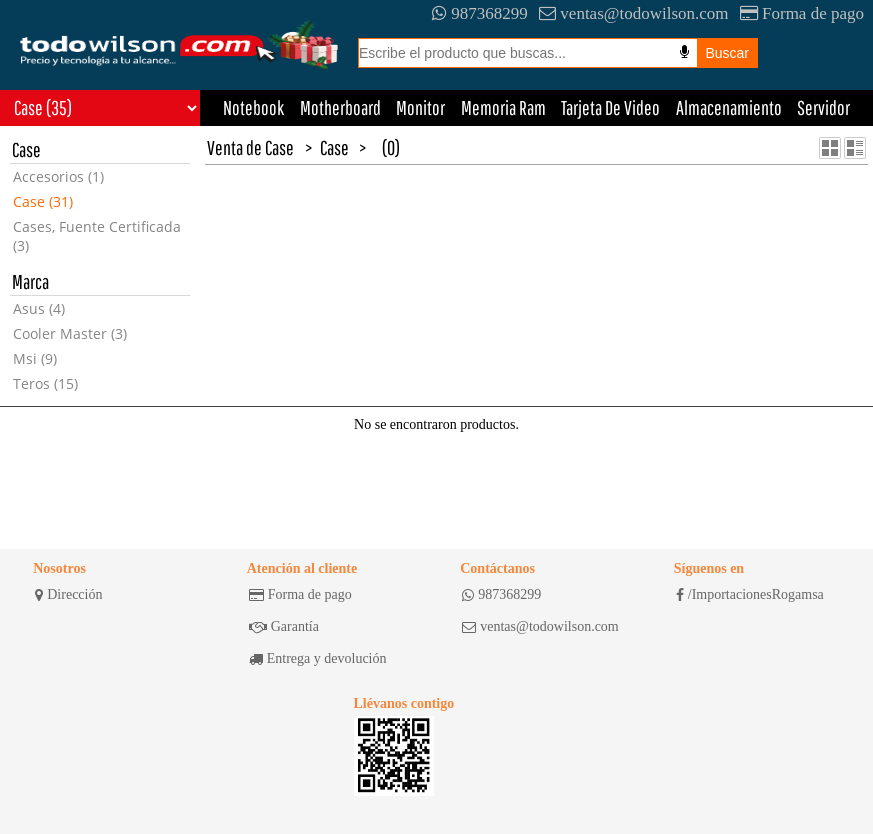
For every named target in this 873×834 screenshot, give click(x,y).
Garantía (284, 627)
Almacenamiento (729, 107)
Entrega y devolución (318, 659)
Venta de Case (250, 147)
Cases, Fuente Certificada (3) (97, 236)
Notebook (253, 107)
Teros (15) (45, 383)
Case (334, 147)
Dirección (68, 595)
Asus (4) (39, 308)
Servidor (823, 107)
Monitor (420, 107)
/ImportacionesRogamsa (750, 595)
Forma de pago (802, 13)
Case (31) (43, 201)
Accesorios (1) (58, 176)
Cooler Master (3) (70, 333)
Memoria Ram (503, 107)
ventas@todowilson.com (633, 13)
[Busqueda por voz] (684, 52)
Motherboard (340, 107)
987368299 (480, 13)
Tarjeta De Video (610, 107)
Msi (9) (35, 358)
